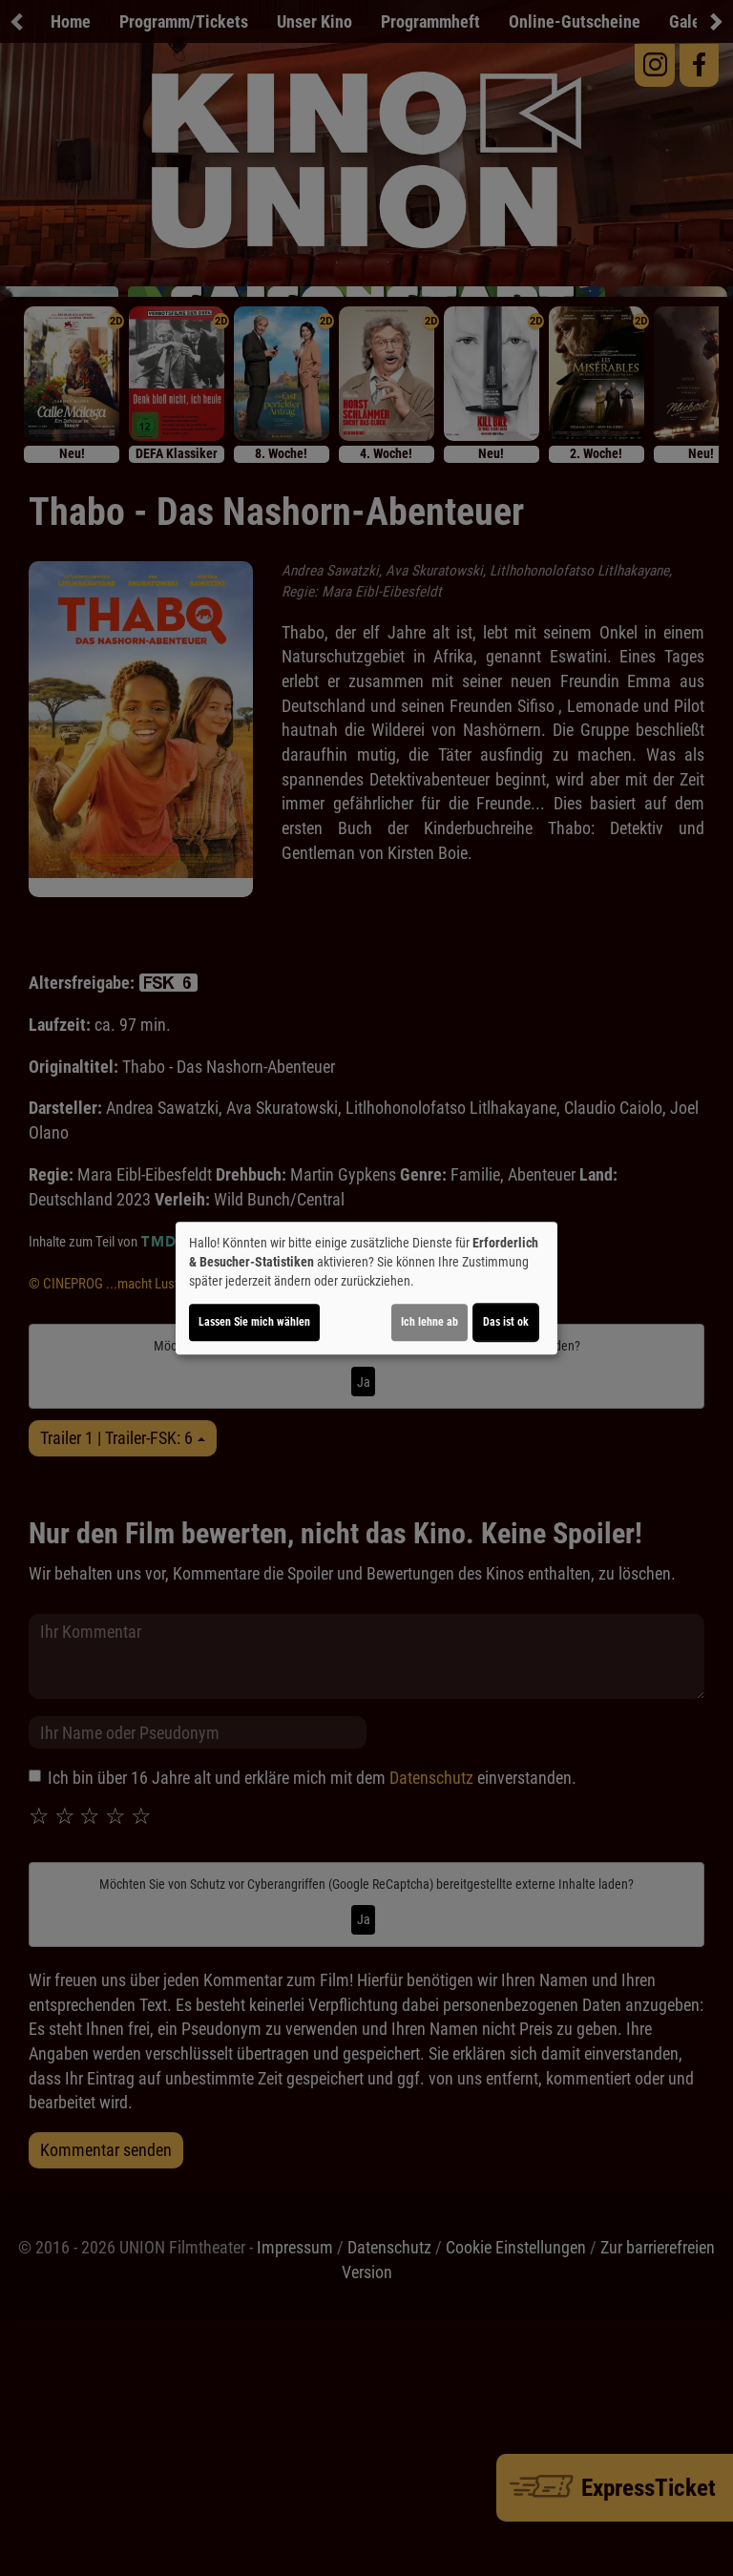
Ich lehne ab (429, 1322)
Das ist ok (506, 1322)
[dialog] (366, 1288)
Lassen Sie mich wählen (254, 1322)
